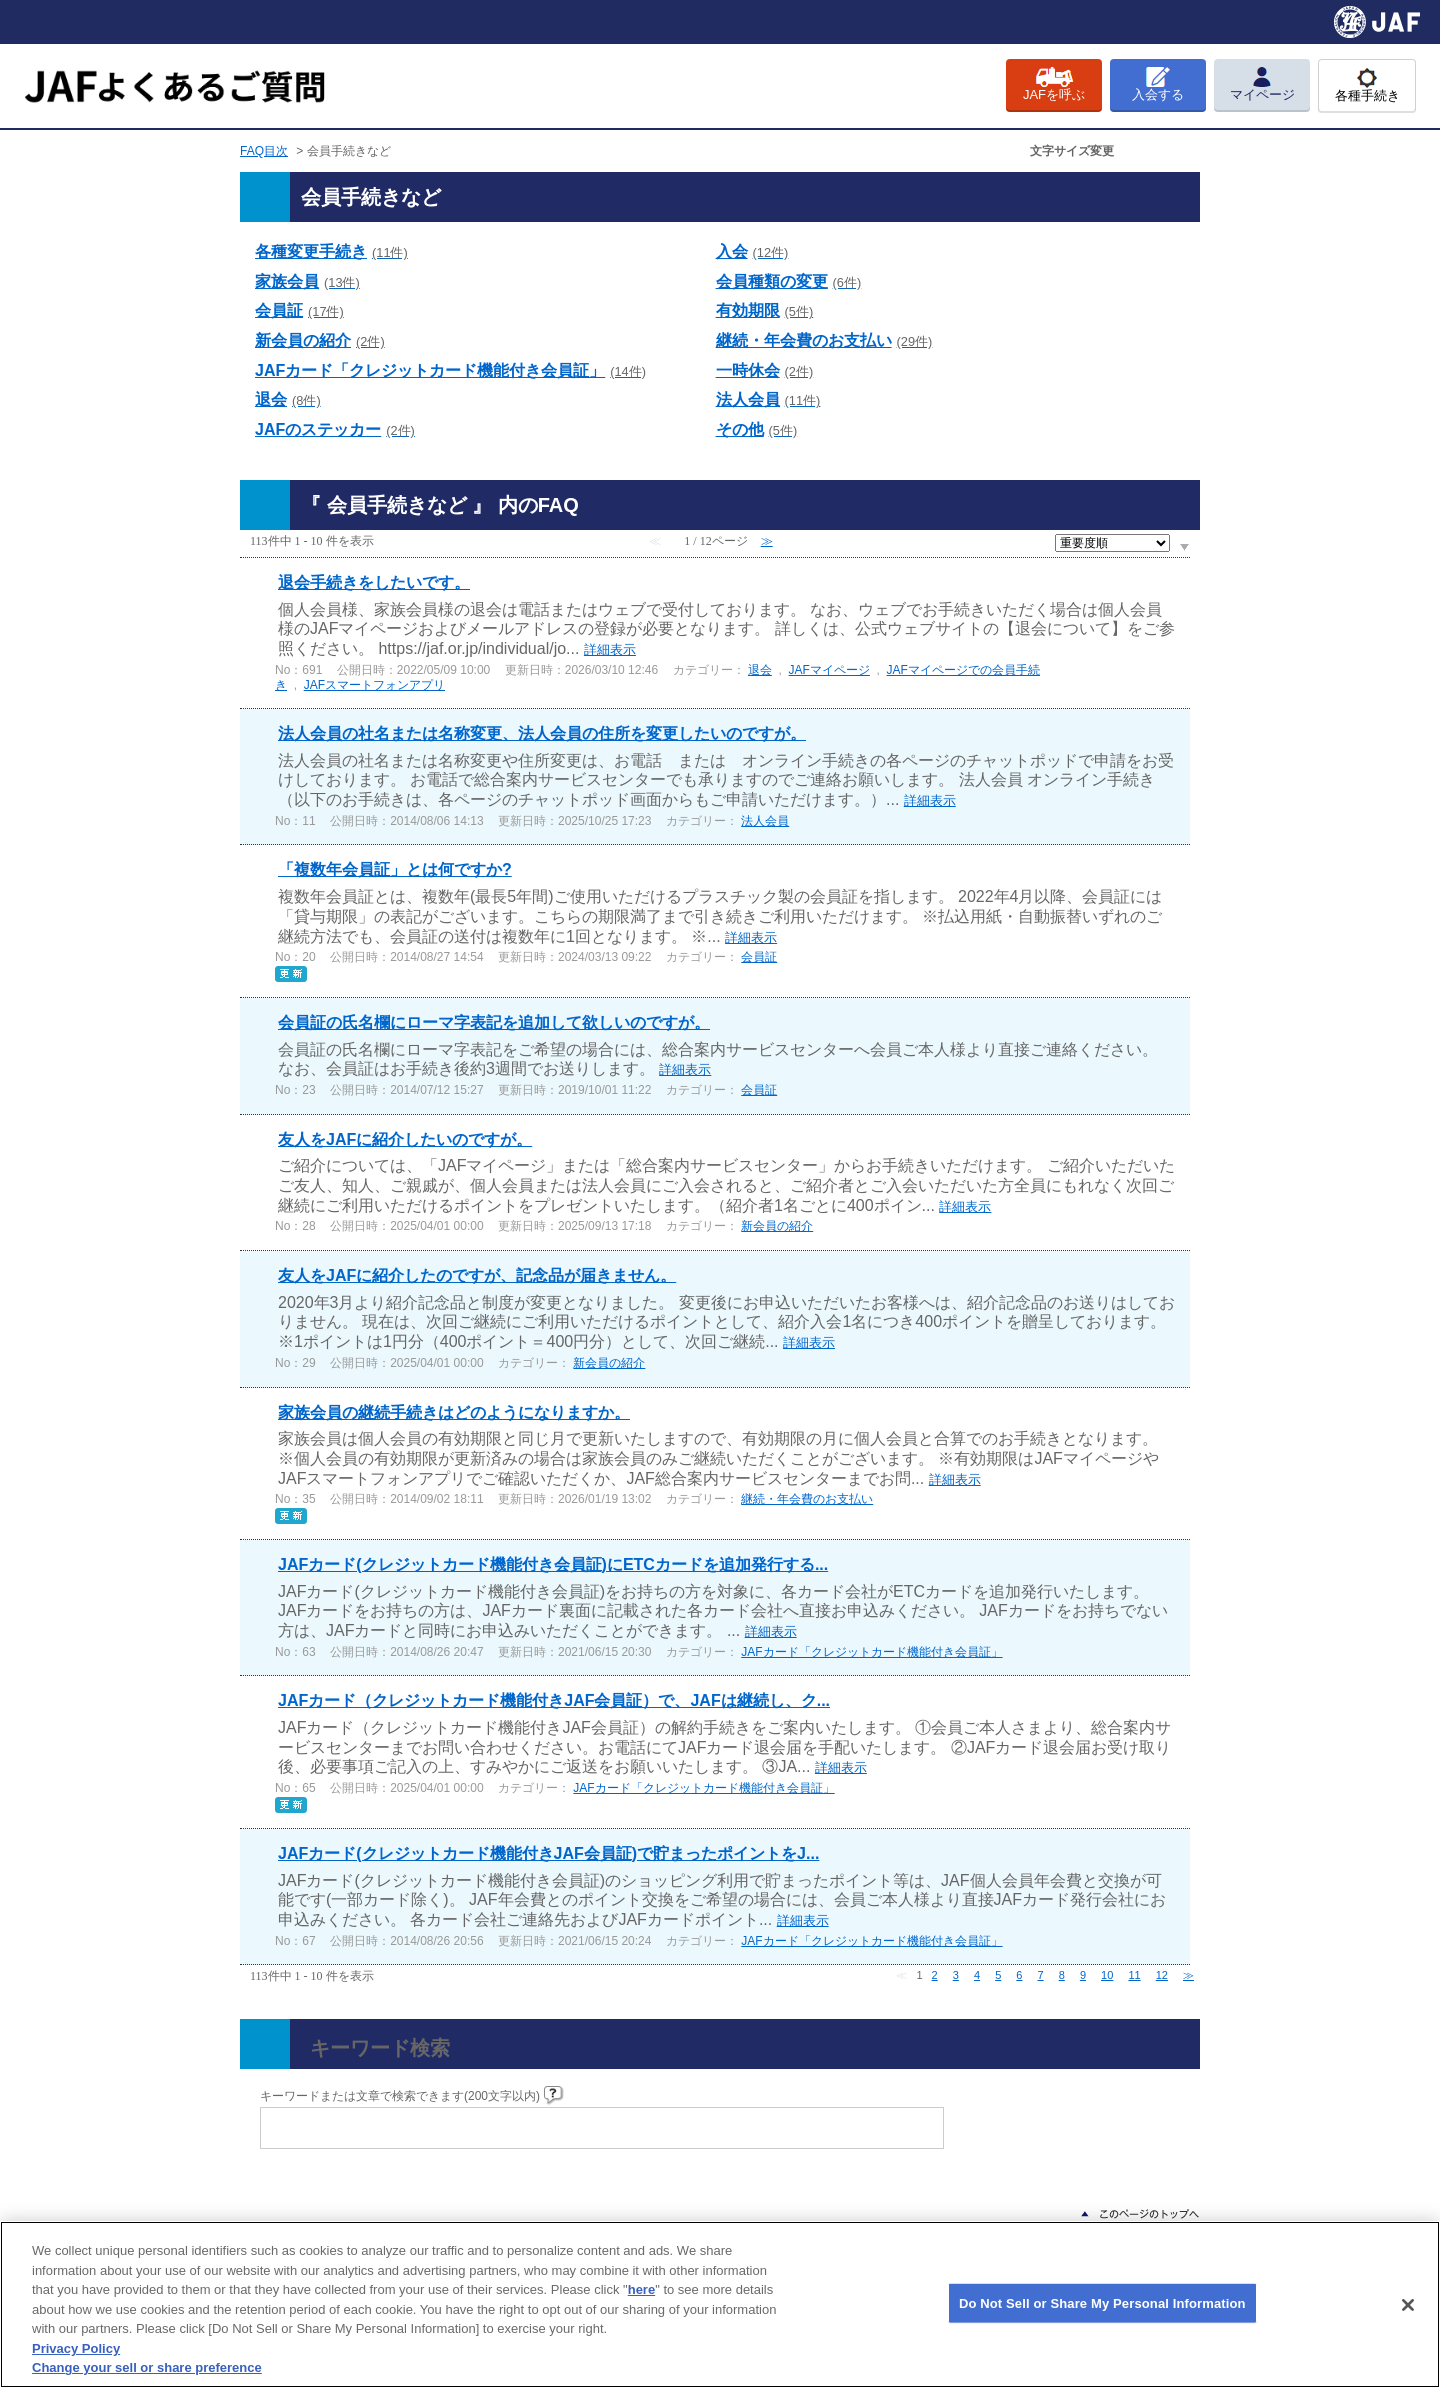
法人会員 (768, 399)
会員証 (299, 310)
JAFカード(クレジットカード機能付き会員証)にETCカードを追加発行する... (553, 1564)
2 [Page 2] (935, 1975)
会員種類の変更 (789, 281)
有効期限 (765, 310)
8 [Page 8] (1062, 1975)
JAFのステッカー (335, 429)
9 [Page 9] (1083, 1975)
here (641, 2289)
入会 (752, 251)
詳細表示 (610, 649)
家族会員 (307, 281)
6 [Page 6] (1019, 1975)
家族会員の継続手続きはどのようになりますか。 (454, 1412)
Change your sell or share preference (147, 2367)
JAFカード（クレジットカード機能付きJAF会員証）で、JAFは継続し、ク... (554, 1700)
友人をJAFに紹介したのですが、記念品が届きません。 (477, 1275)
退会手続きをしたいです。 (374, 582)
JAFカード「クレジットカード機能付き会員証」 (450, 370)
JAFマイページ (829, 670)
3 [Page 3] (956, 1975)
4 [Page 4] (977, 1975)
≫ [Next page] (1188, 1975)
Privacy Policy (76, 2348)
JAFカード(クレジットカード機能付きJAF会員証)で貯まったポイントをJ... (548, 1853)
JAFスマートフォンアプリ (374, 685)
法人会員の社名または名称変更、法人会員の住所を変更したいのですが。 (542, 733)
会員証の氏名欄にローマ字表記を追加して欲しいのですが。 (494, 1022)
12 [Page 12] (1162, 1975)
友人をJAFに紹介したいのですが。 (405, 1139)
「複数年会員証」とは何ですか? (395, 869)
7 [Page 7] (1041, 1975)
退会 (288, 399)
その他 (757, 429)
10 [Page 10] (1107, 1975)
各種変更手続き (331, 251)
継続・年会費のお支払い (824, 340)
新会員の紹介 (320, 340)
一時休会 (765, 370)
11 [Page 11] (1134, 1975)
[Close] (1408, 2305)
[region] (720, 2304)
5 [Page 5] (998, 1975)
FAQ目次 (264, 151)
